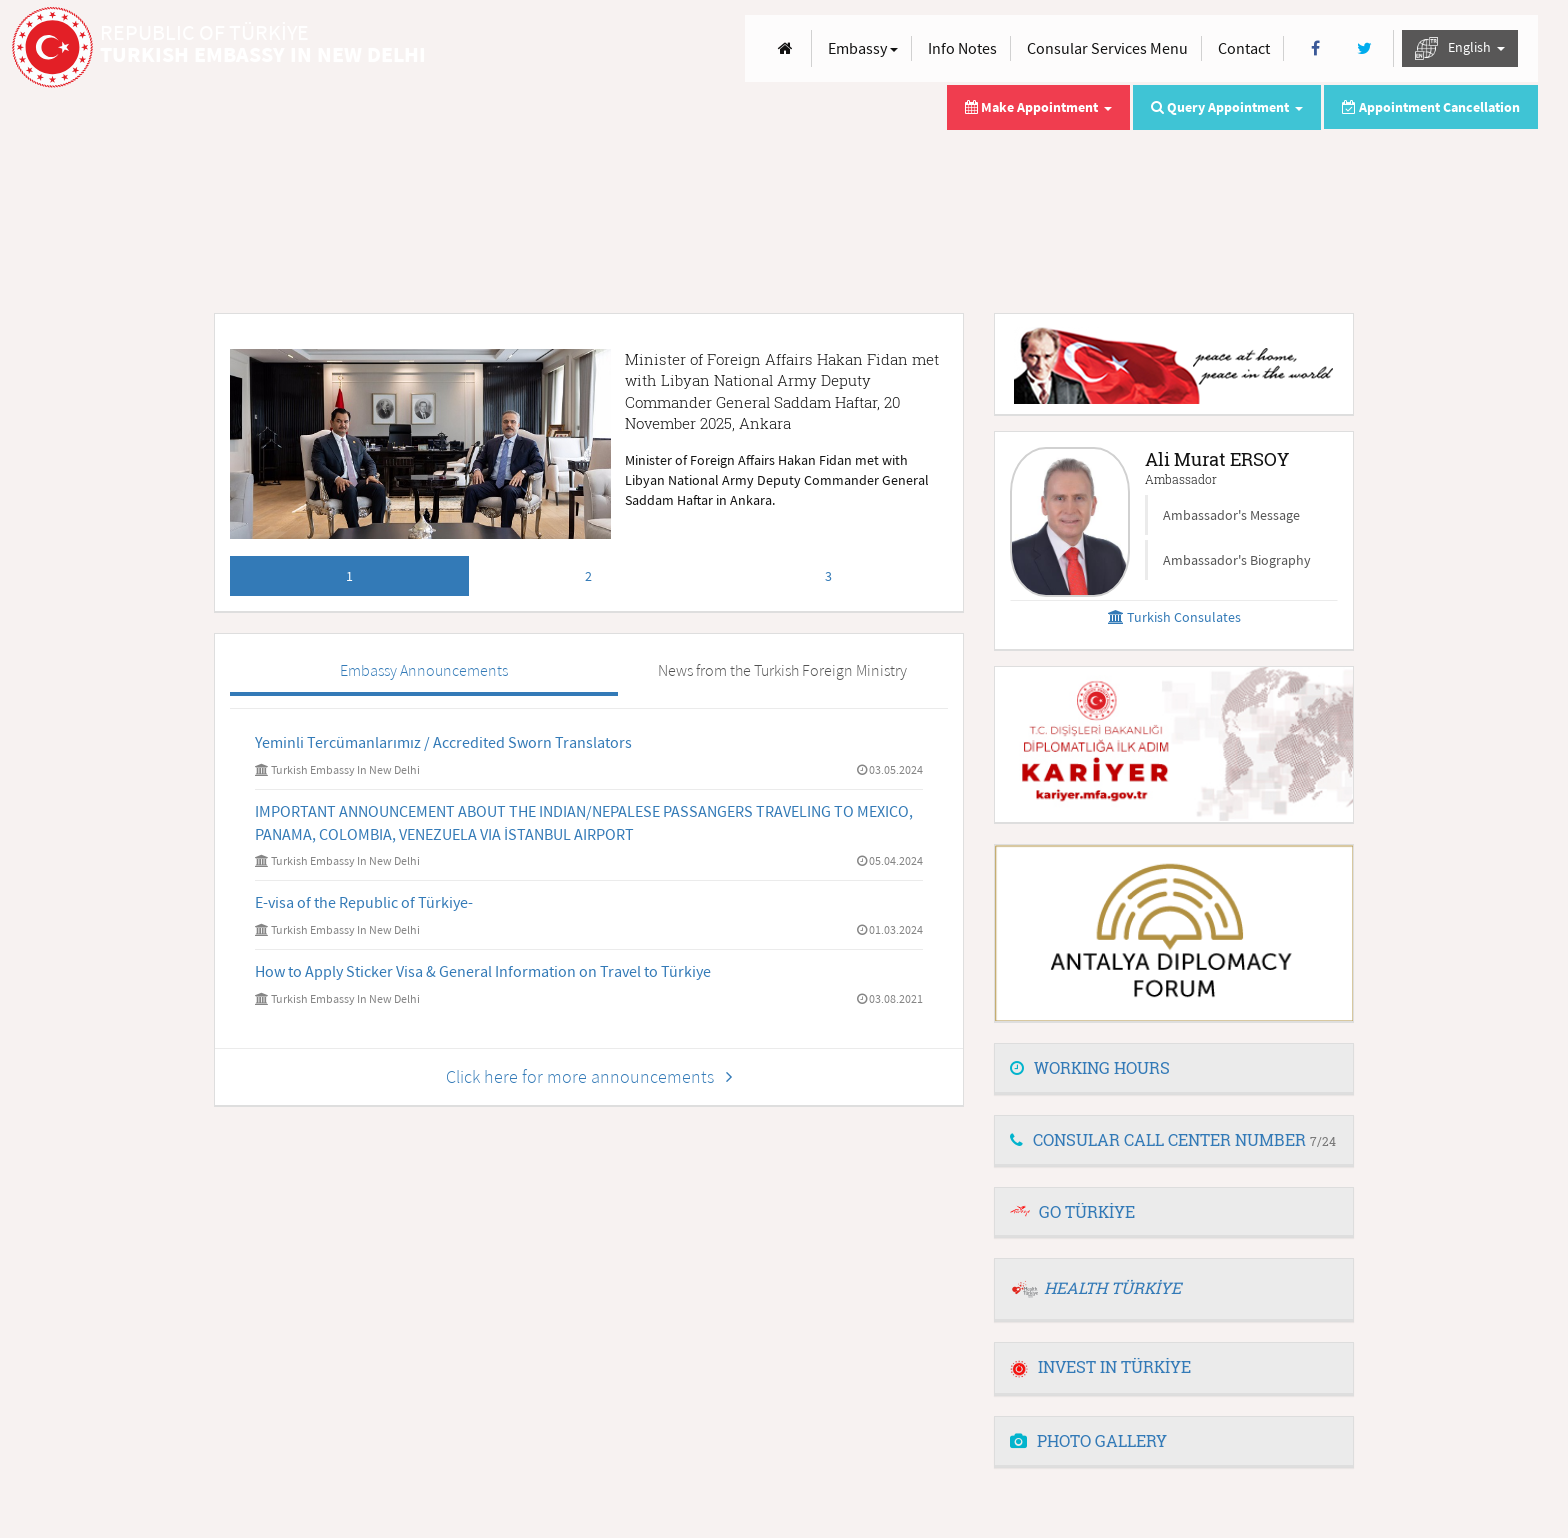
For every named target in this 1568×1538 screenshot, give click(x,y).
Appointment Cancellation (1431, 107)
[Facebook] (1315, 48)
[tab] (1174, 1069)
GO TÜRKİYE (1087, 1211)
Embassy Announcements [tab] (424, 670)
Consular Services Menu (1107, 48)
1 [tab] (349, 576)
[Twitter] (1364, 48)
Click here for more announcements (589, 1076)
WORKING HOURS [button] (1090, 1067)
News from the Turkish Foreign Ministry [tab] (782, 670)
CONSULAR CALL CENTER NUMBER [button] (1173, 1139)
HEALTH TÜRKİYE (1112, 1287)
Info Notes (962, 48)
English (1460, 48)
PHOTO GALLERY (1088, 1440)
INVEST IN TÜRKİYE (1100, 1366)
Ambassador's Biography (1237, 560)
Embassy (863, 48)
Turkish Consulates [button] (1174, 617)
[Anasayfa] (785, 48)
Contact (1244, 48)
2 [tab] (588, 576)
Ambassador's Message (1231, 515)
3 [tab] (828, 576)
